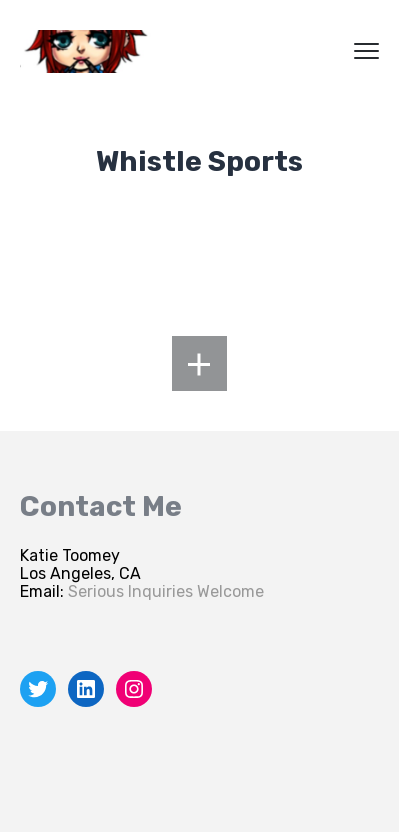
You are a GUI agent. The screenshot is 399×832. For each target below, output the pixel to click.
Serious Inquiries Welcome (166, 591)
